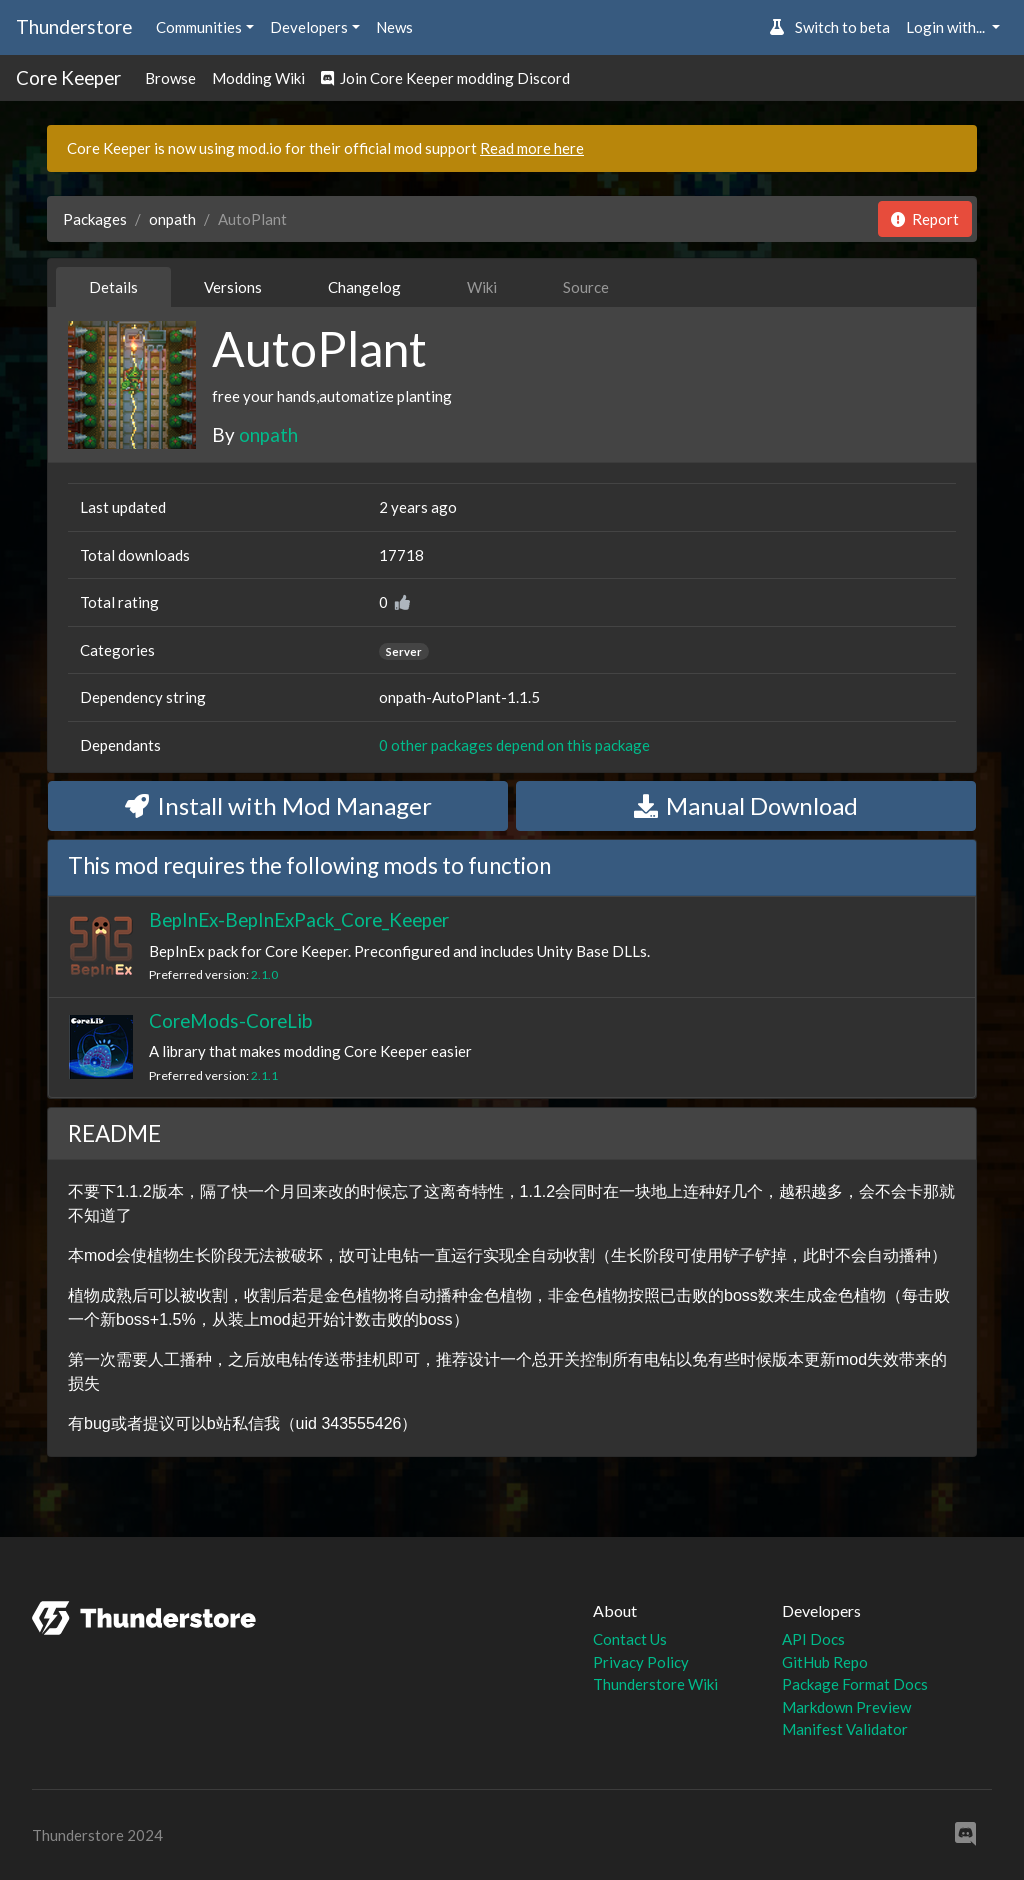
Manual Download (746, 805)
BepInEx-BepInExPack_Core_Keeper (299, 919)
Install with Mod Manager (278, 805)
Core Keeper (68, 77)
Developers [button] (309, 27)
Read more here (532, 148)
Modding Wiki (258, 78)
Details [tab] (113, 287)
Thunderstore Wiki (655, 1684)
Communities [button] (199, 27)
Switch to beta (829, 27)
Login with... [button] (947, 27)
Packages (95, 219)
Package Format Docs (855, 1684)
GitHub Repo (825, 1662)
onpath (172, 219)
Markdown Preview (846, 1707)
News (394, 27)
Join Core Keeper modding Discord (445, 78)
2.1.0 (264, 974)
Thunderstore (74, 26)
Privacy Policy (641, 1662)
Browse (170, 78)
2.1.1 (264, 1075)
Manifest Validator (845, 1729)
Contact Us (630, 1639)
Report (925, 219)
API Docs (813, 1639)
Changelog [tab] (364, 287)
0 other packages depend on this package (514, 745)
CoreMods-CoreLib (230, 1020)
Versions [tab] (233, 287)
